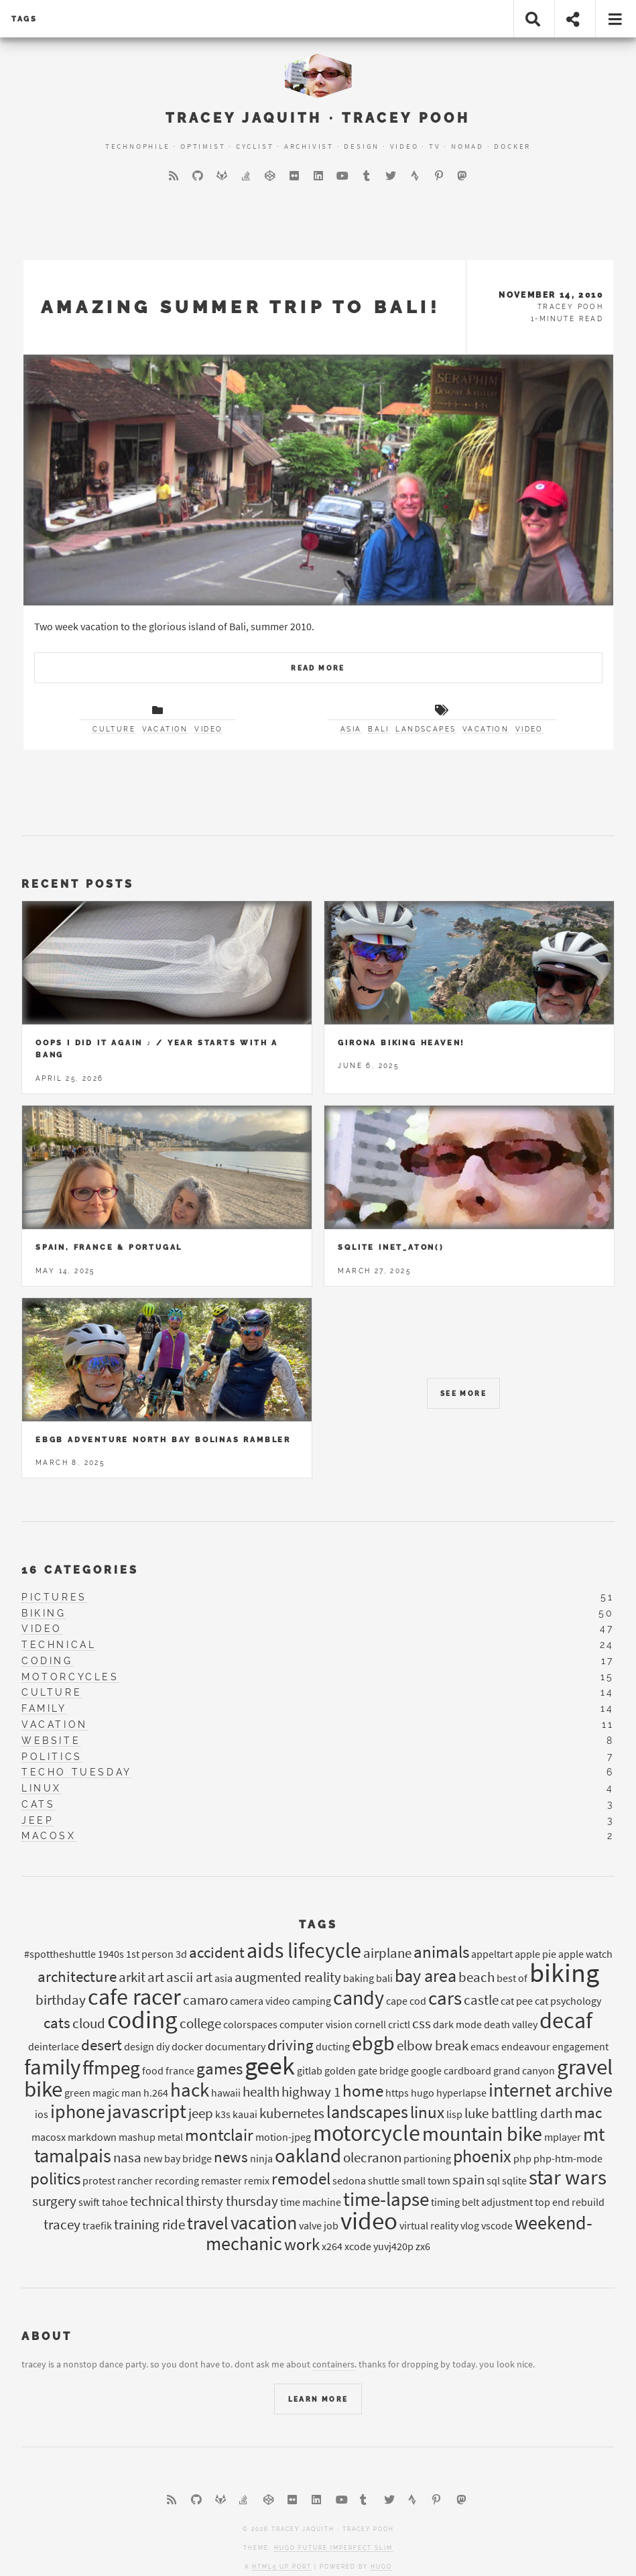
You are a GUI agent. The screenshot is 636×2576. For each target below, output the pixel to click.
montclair (219, 2135)
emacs (484, 2046)
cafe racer (134, 1997)
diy (163, 2046)
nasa (127, 2157)
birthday (61, 2000)
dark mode (457, 2024)
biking (43, 1613)
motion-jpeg (283, 2137)
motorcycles (70, 1677)
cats (38, 1804)
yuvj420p (393, 2246)
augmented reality (288, 1977)
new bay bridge (177, 2158)
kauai (245, 2114)
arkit (132, 1977)
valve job (318, 2225)
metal (170, 2137)
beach (476, 1977)
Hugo (381, 2566)
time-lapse (386, 2199)
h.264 (155, 2092)
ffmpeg (111, 2068)
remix (256, 2180)
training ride (149, 2224)
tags (24, 18)
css (421, 2023)
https (397, 2092)
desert (101, 2044)
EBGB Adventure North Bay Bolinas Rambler (163, 1439)
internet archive (551, 2090)
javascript (146, 2111)
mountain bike (482, 2133)
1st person (150, 1953)
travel (208, 2223)
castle (481, 2000)
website (50, 1741)
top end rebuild (570, 2202)
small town (425, 2180)
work (302, 2244)
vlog (469, 2225)
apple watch (585, 1953)
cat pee (517, 2000)
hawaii (226, 2092)
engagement (580, 2046)
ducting (333, 2046)
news (231, 2156)
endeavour (525, 2046)
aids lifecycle (304, 1950)
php (522, 2158)
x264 (332, 2246)
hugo (422, 2092)
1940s (111, 1953)
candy (358, 1997)
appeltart (492, 1953)
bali (378, 729)
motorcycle (366, 2133)
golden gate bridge (366, 2070)
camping (311, 2000)
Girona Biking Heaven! (401, 1042)
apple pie (535, 1953)
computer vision (316, 2024)
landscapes (425, 729)
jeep (37, 1820)
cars (445, 1998)
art (155, 1977)
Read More (318, 668)
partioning (427, 2158)
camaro (205, 2000)
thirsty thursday (232, 2201)
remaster (221, 2180)
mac (588, 2112)
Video (404, 146)
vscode (497, 2225)
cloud (88, 2023)
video (208, 729)
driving (290, 2044)
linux (41, 1788)
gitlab (309, 2070)
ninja (261, 2158)
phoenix (482, 2156)
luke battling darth (518, 2113)
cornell (370, 2024)
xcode (357, 2246)
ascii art (189, 1977)
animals (441, 1952)
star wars (568, 2177)
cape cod (406, 2000)
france (180, 2070)
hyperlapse (461, 2092)
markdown (92, 2137)
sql (493, 2180)
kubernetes (291, 2113)
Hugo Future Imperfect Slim (333, 2547)
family (44, 1708)
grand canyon (524, 2070)
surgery (54, 2201)
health (261, 2092)
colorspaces (250, 2024)
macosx (48, 1836)
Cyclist (255, 146)
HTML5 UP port (282, 2566)
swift (89, 2202)
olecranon (372, 2157)
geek (270, 2065)
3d (181, 1953)
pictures (54, 1597)
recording (177, 2180)
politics (51, 1757)
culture (113, 729)
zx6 (423, 2246)
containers (333, 2364)
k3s (223, 2114)
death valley (510, 2024)
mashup (137, 2137)
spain (468, 2179)
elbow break (432, 2045)
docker (187, 2046)
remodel (300, 2178)
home (362, 2090)
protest (98, 2180)
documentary (235, 2046)
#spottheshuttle (60, 1953)
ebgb (373, 2043)
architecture (77, 1976)
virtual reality (428, 2225)
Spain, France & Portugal (109, 1247)
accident (217, 1952)
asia (351, 729)
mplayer (562, 2137)
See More (463, 1393)
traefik (97, 2225)
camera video (260, 2000)
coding (47, 1661)
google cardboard (451, 2070)
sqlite (514, 2180)
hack (189, 2090)
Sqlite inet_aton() (391, 1247)
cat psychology (568, 2000)
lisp (454, 2114)
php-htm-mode (567, 2158)
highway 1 (310, 2092)
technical (58, 1645)
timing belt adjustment (482, 2202)
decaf (565, 2020)
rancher (135, 2180)
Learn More (318, 2399)
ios (41, 2114)
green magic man (102, 2092)
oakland (308, 2156)
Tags (318, 1924)
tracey (62, 2224)
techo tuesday (76, 1772)
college (200, 2023)
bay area (425, 1976)
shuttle (383, 2180)
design (139, 2046)
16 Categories (80, 1570)
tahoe (115, 2202)
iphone (77, 2111)
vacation (165, 729)
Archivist (309, 146)
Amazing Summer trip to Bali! (241, 306)
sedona (349, 2180)
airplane (387, 1953)
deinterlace (53, 2046)
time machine (310, 2202)
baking (358, 1978)
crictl (399, 2024)
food (153, 2070)
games (219, 2068)
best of (512, 1978)
